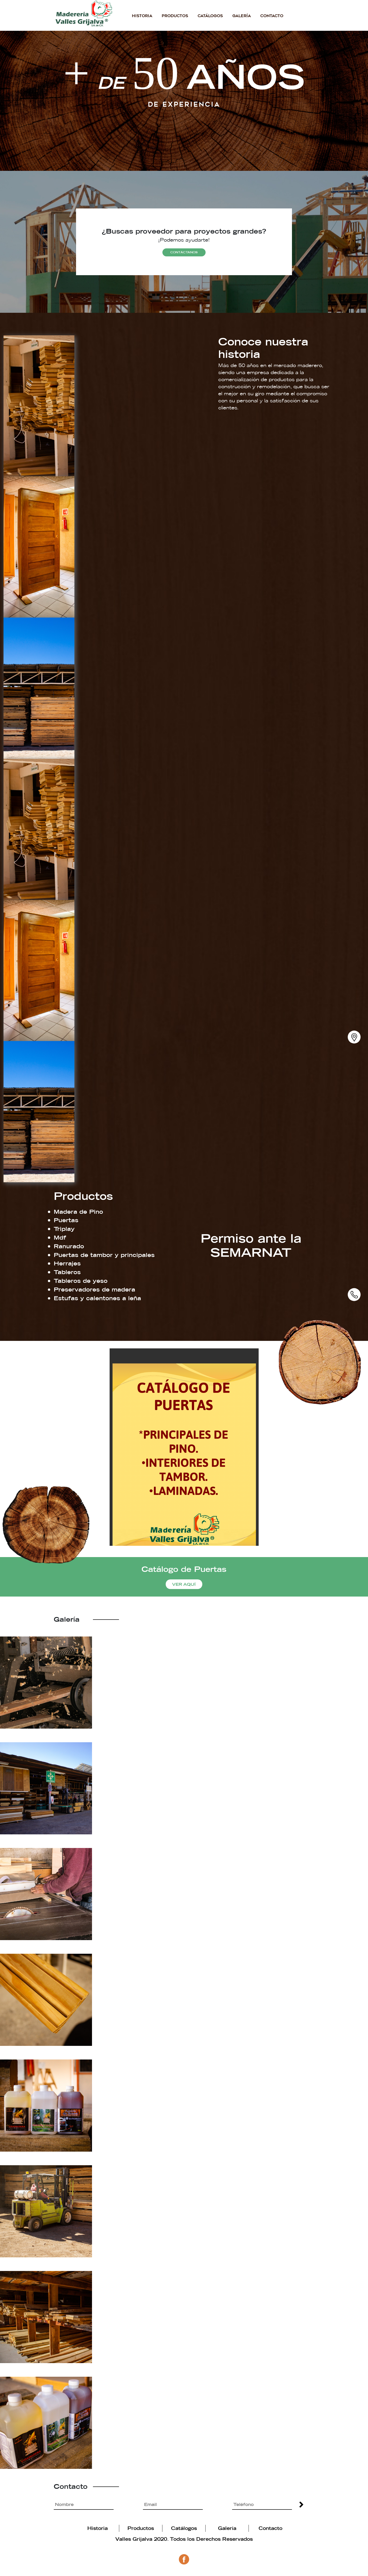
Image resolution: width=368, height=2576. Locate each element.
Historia (142, 16)
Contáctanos (184, 252)
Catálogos (210, 16)
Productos (175, 16)
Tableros (67, 1272)
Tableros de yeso (80, 1280)
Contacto (271, 16)
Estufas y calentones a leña (97, 1298)
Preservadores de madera (94, 1289)
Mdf (60, 1237)
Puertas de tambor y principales (104, 1254)
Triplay (64, 1228)
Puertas (66, 1220)
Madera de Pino (78, 1211)
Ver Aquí (184, 1584)
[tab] (117, 1211)
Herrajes (67, 1263)
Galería (241, 16)
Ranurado (69, 1246)
